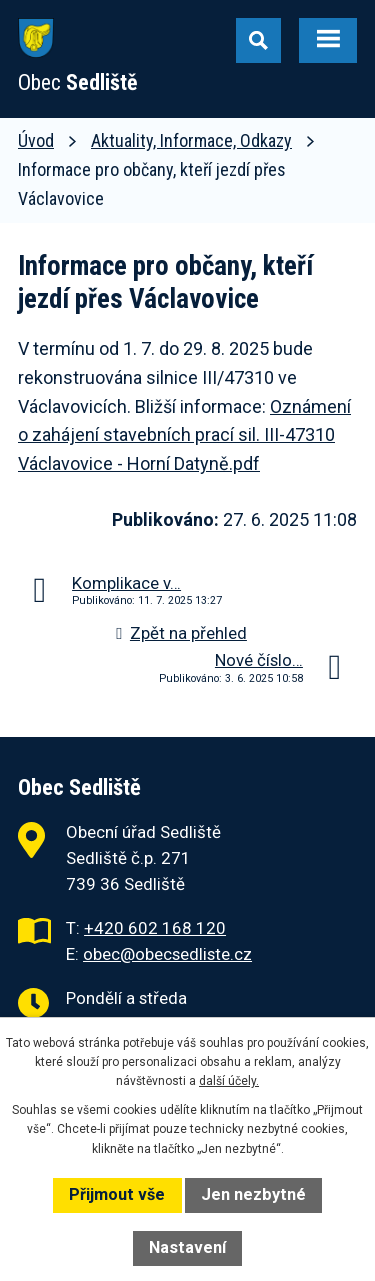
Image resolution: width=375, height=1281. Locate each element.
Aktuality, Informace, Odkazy (191, 140)
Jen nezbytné (253, 1194)
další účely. (229, 1081)
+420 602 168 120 (155, 928)
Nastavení (187, 1247)
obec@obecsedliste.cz (167, 954)
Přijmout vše (117, 1194)
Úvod (36, 140)
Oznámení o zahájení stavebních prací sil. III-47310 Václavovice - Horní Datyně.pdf (184, 435)
